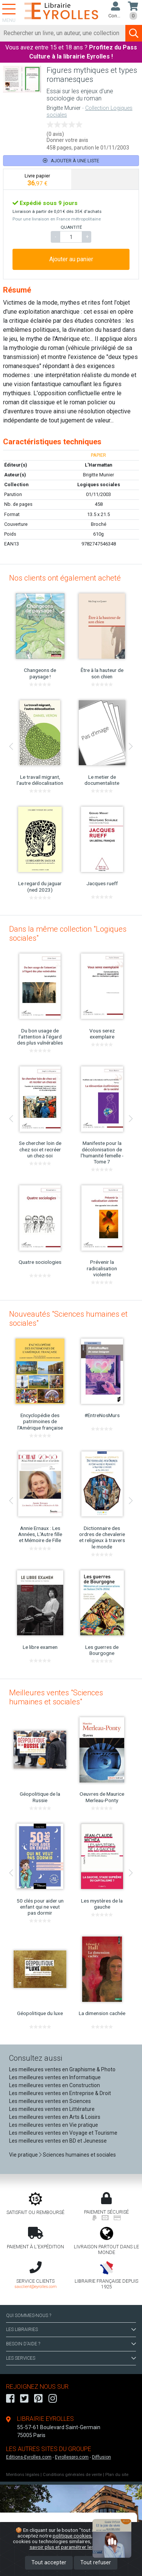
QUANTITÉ (71, 227)
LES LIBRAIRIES (71, 2329)
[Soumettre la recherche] (133, 33)
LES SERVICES (71, 2358)
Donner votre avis (67, 140)
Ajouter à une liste (71, 160)
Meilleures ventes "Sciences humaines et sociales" (56, 1697)
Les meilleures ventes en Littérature (52, 2109)
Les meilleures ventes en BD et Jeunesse (58, 2141)
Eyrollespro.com (72, 2457)
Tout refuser (95, 2562)
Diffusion (101, 2457)
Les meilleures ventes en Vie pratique (53, 2125)
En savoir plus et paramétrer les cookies (80, 2544)
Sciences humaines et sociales (79, 2155)
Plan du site (116, 2474)
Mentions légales (22, 2474)
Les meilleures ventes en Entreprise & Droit (60, 2093)
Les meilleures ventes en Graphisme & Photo (62, 2069)
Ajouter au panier (71, 259)
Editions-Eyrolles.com (28, 2457)
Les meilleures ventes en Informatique (55, 2077)
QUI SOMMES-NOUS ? (28, 2315)
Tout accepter (48, 2562)
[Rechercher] (63, 33)
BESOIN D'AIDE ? (71, 2343)
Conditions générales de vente (72, 2474)
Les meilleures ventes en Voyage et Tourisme (63, 2133)
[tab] (37, 179)
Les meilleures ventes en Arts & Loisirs (54, 2117)
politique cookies (72, 2536)
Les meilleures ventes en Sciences (50, 2101)
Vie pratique (23, 2155)
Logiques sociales (98, 484)
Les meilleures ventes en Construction (54, 2085)
